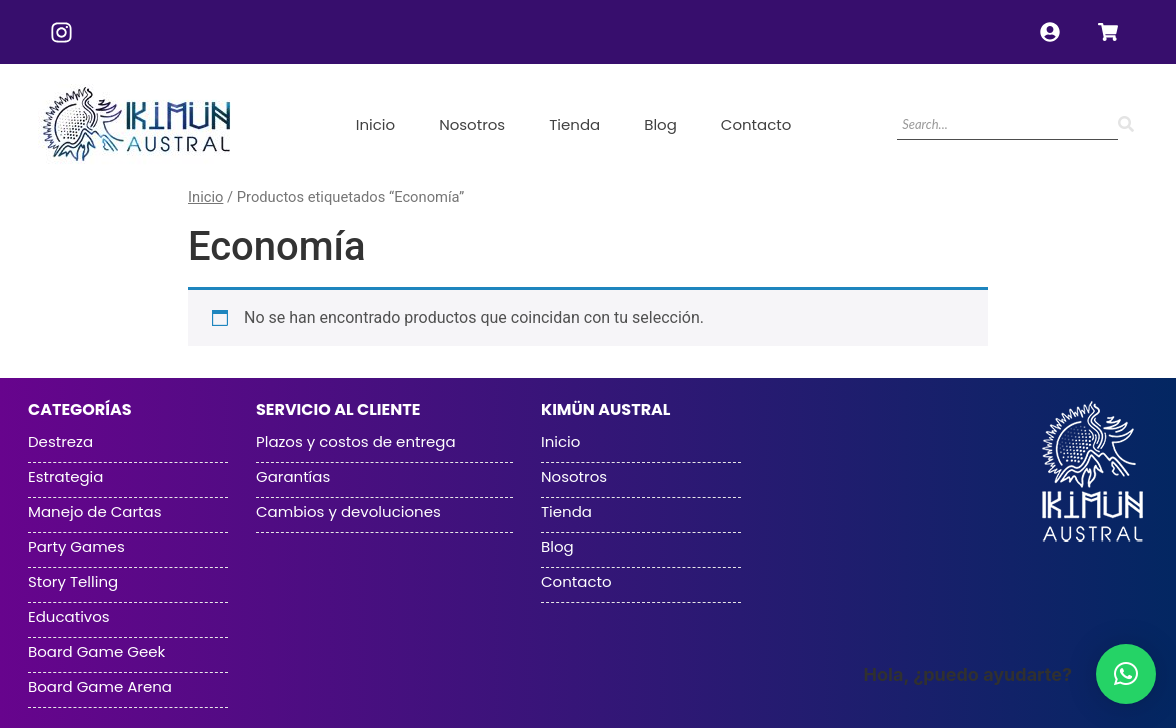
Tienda (574, 124)
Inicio (375, 124)
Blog (660, 124)
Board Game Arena (100, 687)
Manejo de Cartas (94, 512)
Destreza (60, 442)
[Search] (1007, 125)
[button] (1126, 674)
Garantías (293, 477)
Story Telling (73, 582)
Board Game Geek (96, 652)
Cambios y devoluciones (348, 512)
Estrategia (65, 477)
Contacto (756, 124)
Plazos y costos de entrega (356, 442)
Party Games (76, 547)
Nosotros (472, 124)
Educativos (69, 617)
